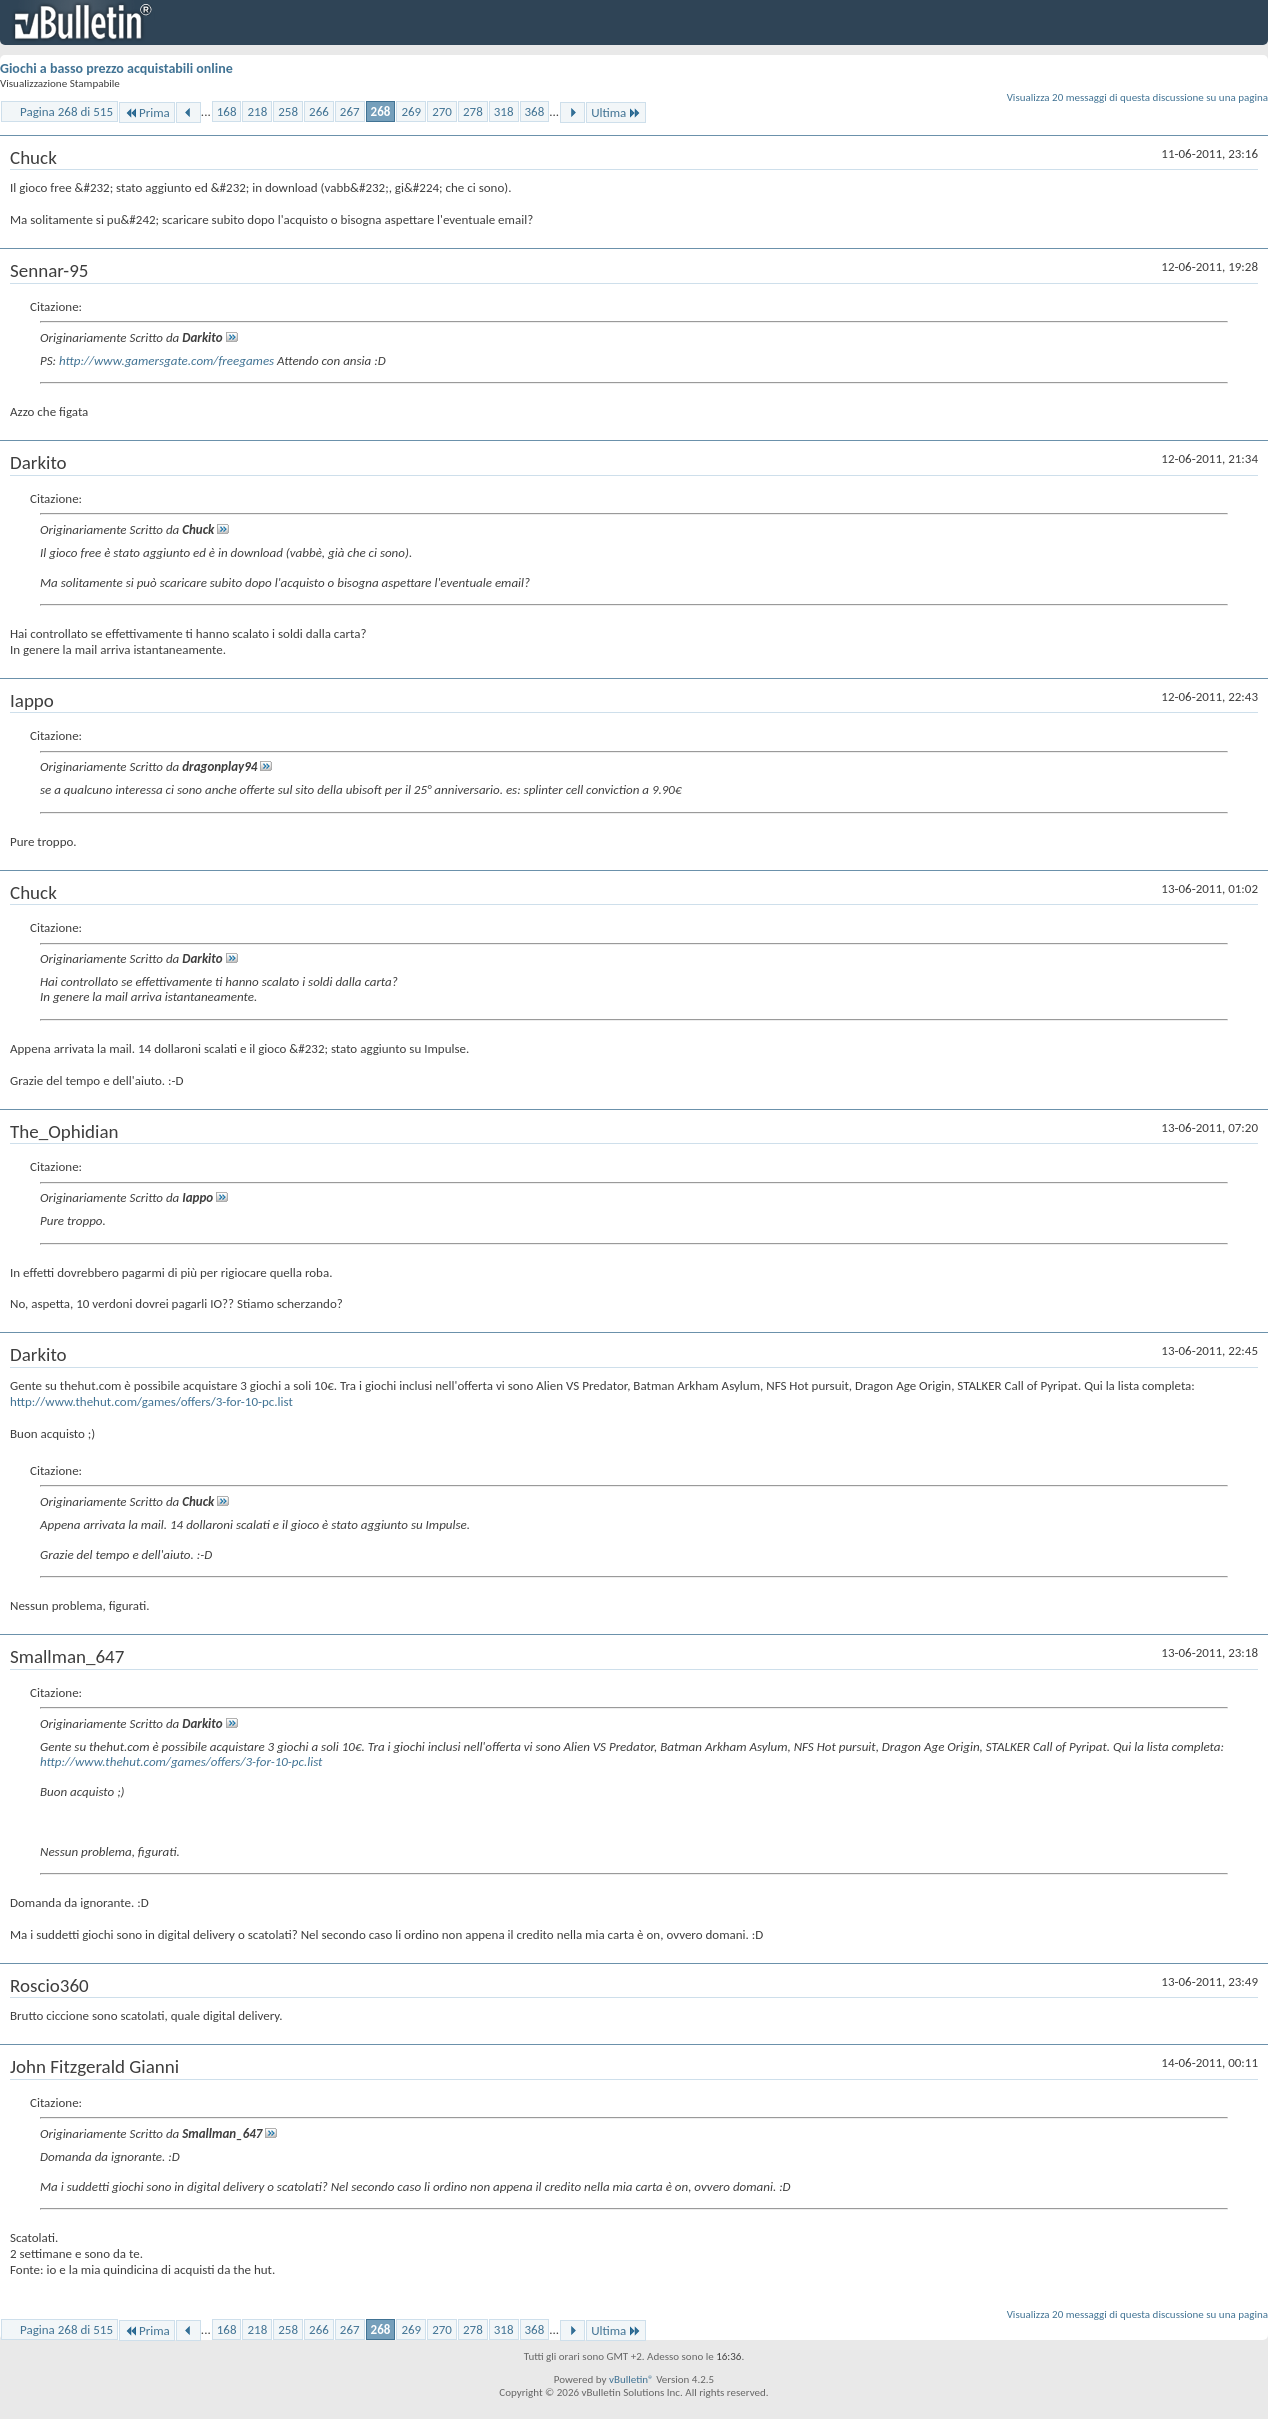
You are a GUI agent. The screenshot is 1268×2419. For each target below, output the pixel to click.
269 (411, 111)
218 (257, 111)
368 (535, 111)
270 (442, 111)
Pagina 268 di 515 (66, 111)
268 (381, 111)
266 (319, 111)
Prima (147, 112)
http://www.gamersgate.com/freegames (166, 360)
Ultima (616, 112)
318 (504, 111)
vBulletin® (631, 2379)
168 (227, 111)
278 (473, 111)
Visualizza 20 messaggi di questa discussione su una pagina (1137, 97)
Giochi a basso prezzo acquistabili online (116, 68)
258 (288, 111)
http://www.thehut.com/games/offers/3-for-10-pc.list (151, 1401)
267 (350, 111)
